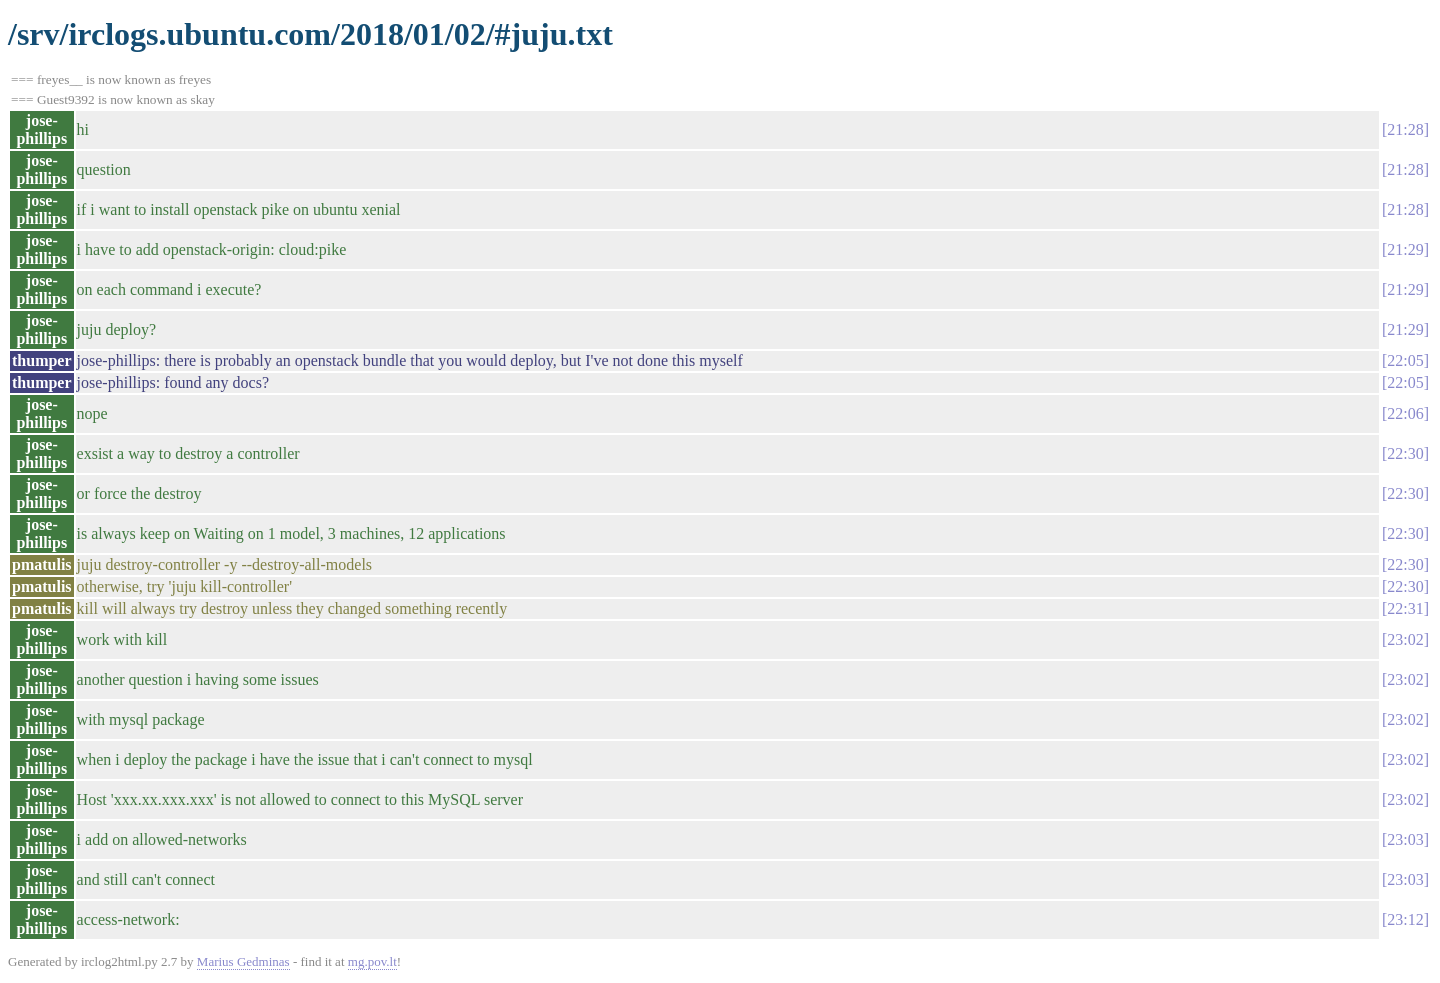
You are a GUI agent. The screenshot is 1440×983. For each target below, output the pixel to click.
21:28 (1405, 129)
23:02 (1405, 639)
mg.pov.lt (372, 961)
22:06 (1405, 413)
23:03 (1405, 839)
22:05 (1405, 360)
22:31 (1405, 608)
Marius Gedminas (243, 961)
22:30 (1405, 453)
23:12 (1405, 919)
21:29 (1405, 249)
